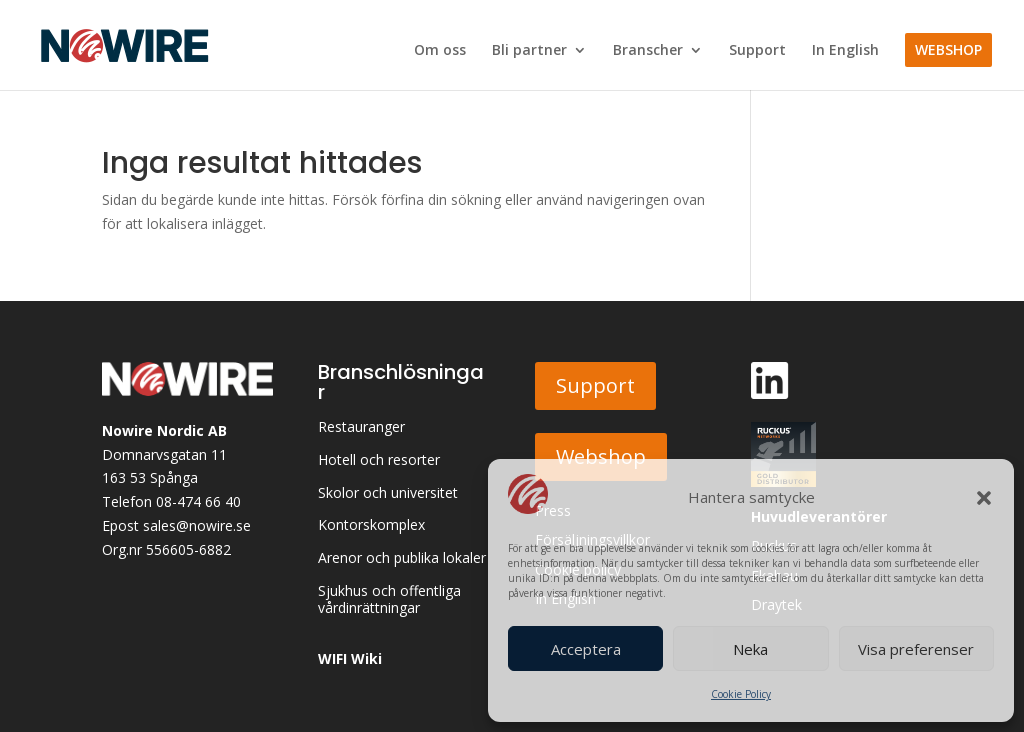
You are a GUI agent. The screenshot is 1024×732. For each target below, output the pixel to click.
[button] (984, 498)
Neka (750, 649)
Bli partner (529, 51)
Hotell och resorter (379, 460)
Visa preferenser (916, 649)
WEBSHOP (948, 49)
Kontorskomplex (371, 525)
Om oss (440, 51)
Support (757, 51)
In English (845, 51)
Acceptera (586, 649)
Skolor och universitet (388, 493)
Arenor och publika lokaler (402, 558)
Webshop (601, 456)
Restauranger (361, 427)
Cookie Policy (741, 694)
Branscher (648, 51)
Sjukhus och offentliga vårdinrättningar (389, 600)
